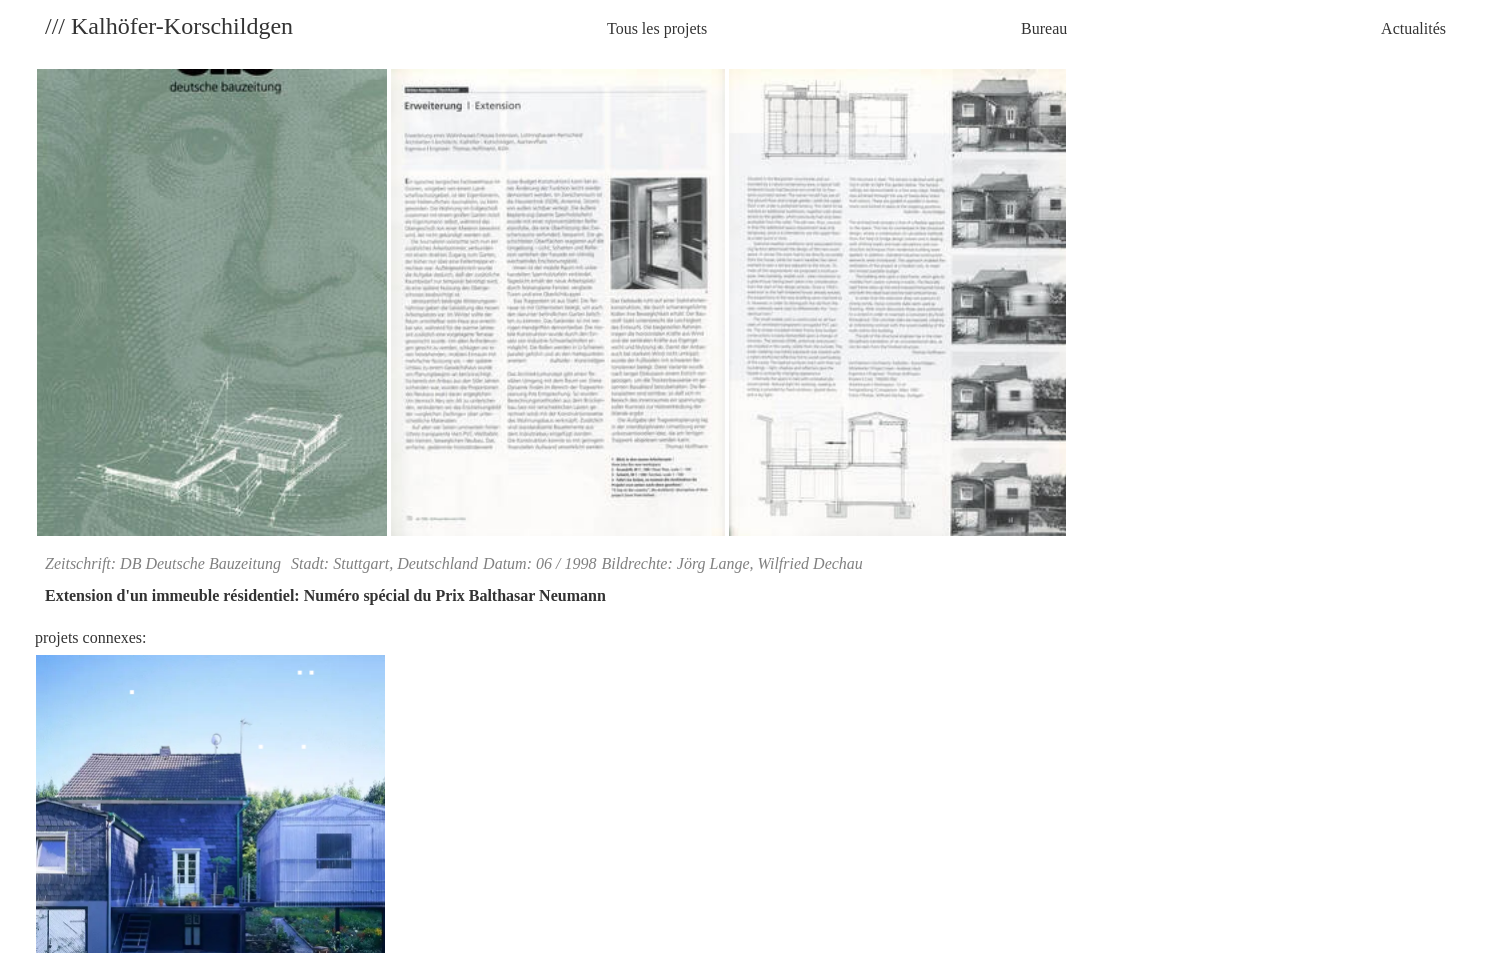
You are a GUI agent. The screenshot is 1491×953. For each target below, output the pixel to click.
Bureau (1044, 28)
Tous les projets (657, 28)
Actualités (1413, 28)
